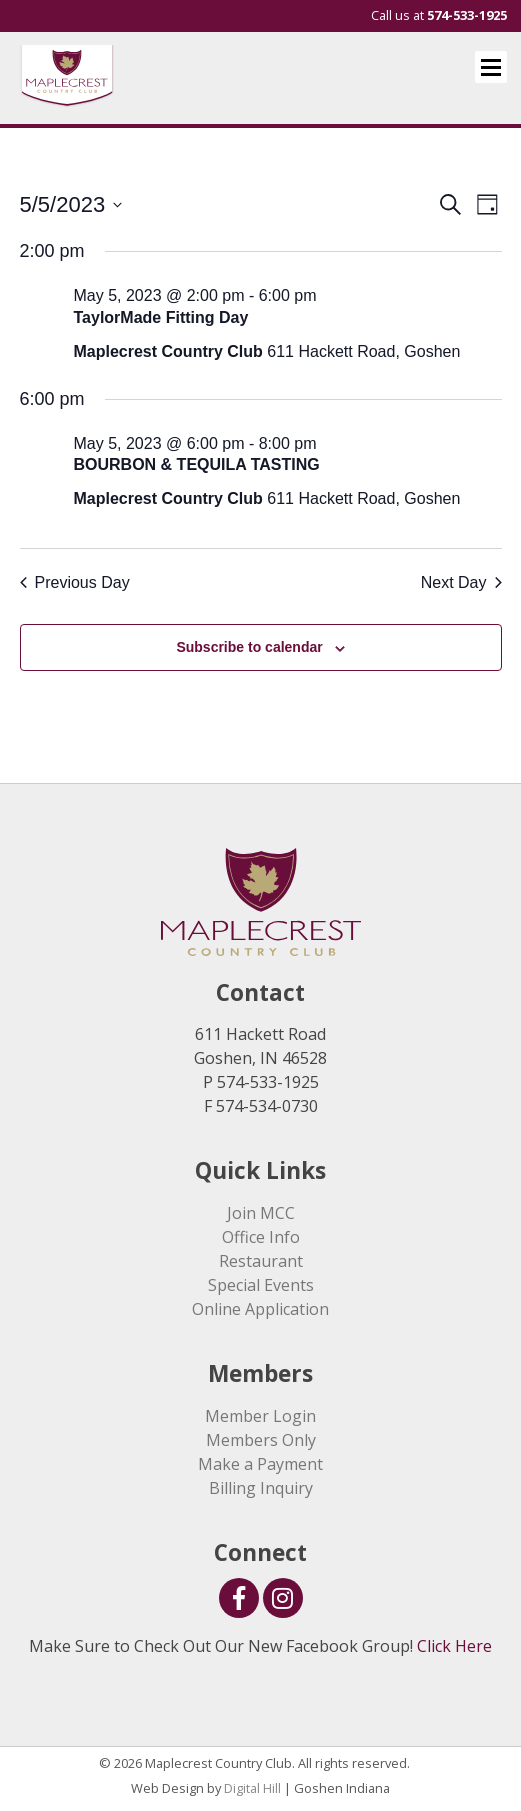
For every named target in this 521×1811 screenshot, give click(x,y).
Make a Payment (260, 1464)
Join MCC (261, 1213)
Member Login (260, 1416)
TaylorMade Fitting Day (161, 317)
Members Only (261, 1440)
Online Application (260, 1309)
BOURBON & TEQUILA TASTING (197, 464)
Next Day (461, 582)
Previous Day (75, 582)
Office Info (261, 1237)
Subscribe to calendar (249, 647)
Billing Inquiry (261, 1488)
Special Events (261, 1285)
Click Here (454, 1646)
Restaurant (261, 1261)
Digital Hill (252, 1788)
